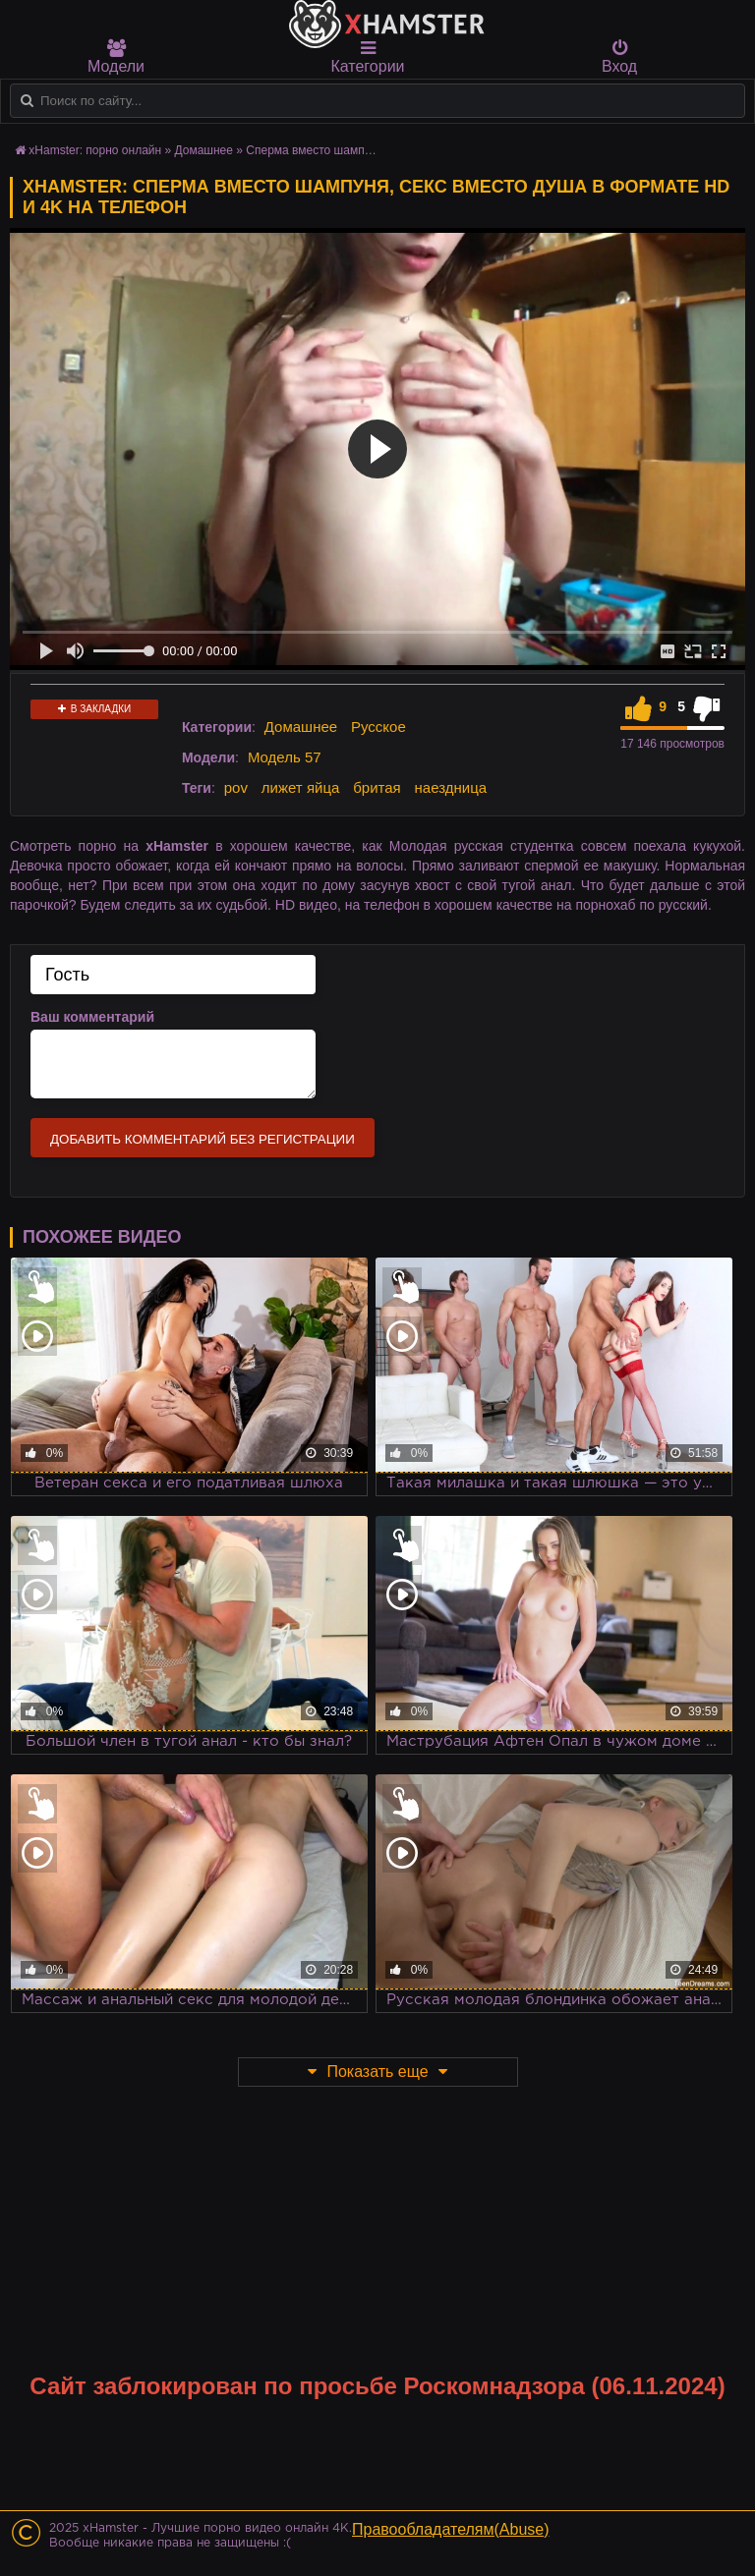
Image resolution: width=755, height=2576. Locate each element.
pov (236, 787)
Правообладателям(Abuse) (451, 2529)
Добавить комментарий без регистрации (202, 1139)
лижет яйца (300, 787)
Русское (378, 726)
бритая (376, 787)
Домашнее (300, 726)
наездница (451, 787)
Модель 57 (284, 757)
